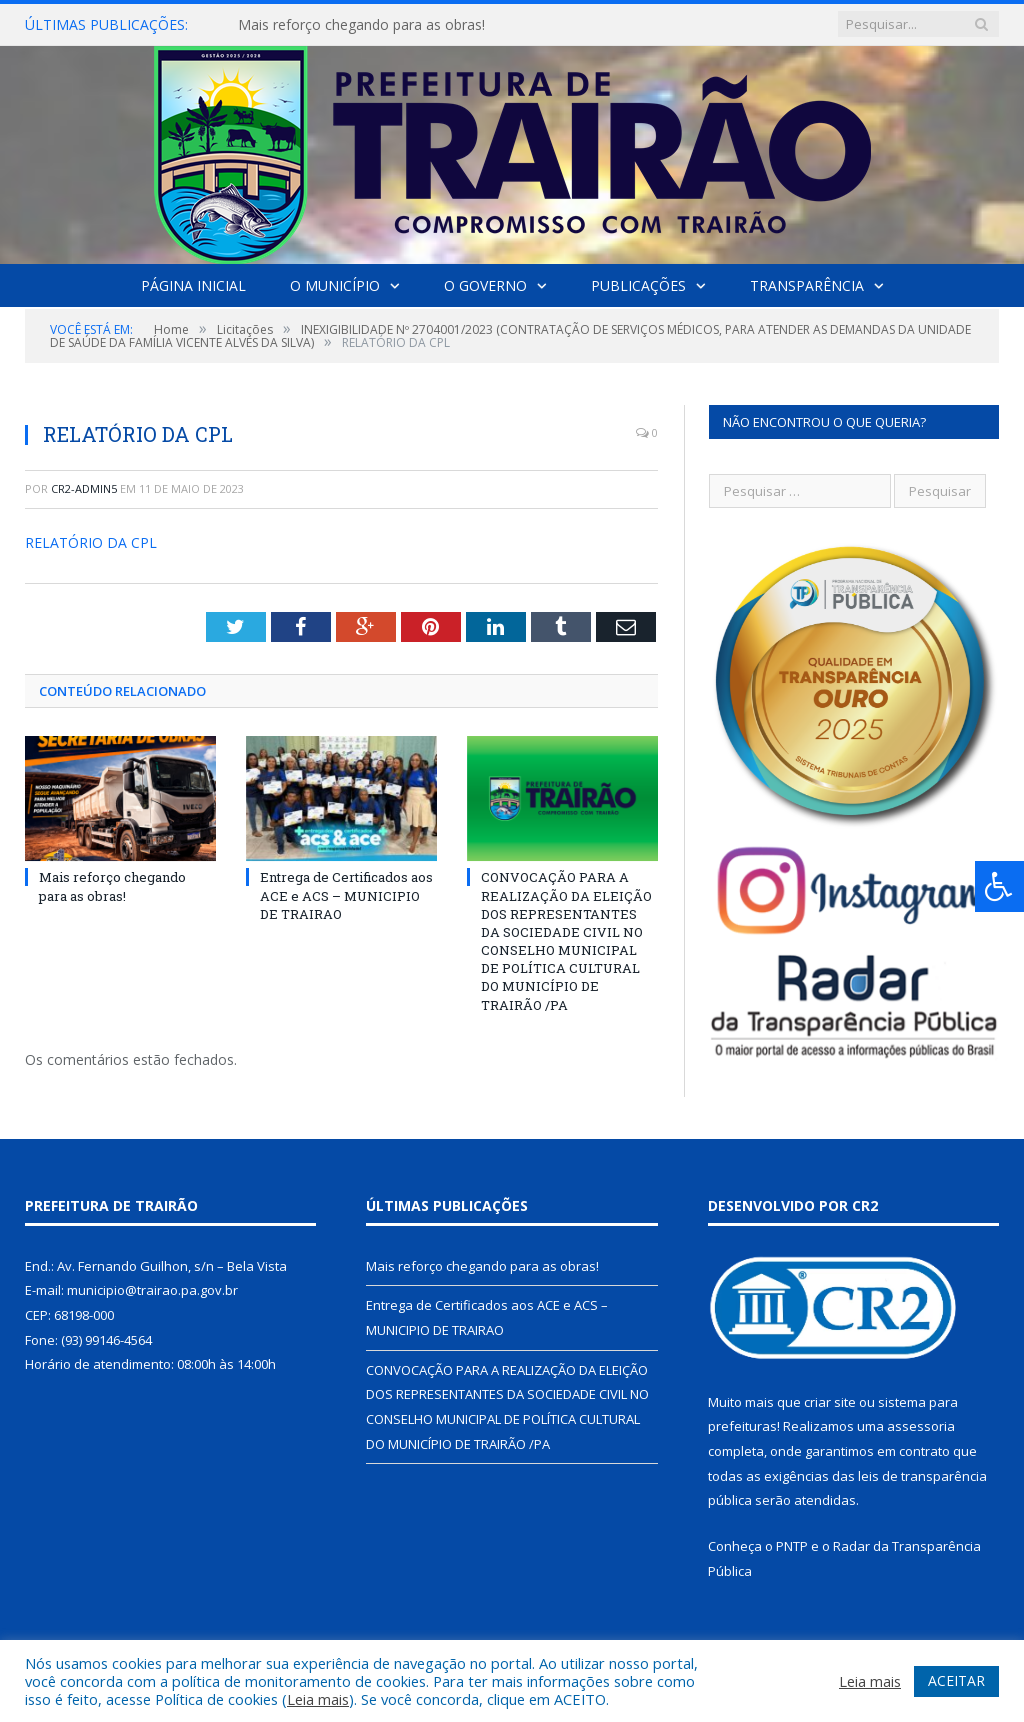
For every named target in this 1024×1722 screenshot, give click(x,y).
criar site (830, 1402)
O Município (335, 285)
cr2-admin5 (84, 488)
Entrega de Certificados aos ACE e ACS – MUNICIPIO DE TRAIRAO (346, 895)
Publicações (638, 285)
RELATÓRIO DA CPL (91, 542)
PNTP (792, 1546)
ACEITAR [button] (956, 1680)
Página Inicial (193, 285)
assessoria (921, 1426)
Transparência (807, 285)
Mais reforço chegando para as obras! (361, 25)
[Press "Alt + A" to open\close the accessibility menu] (999, 886)
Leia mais (318, 1699)
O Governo (485, 285)
